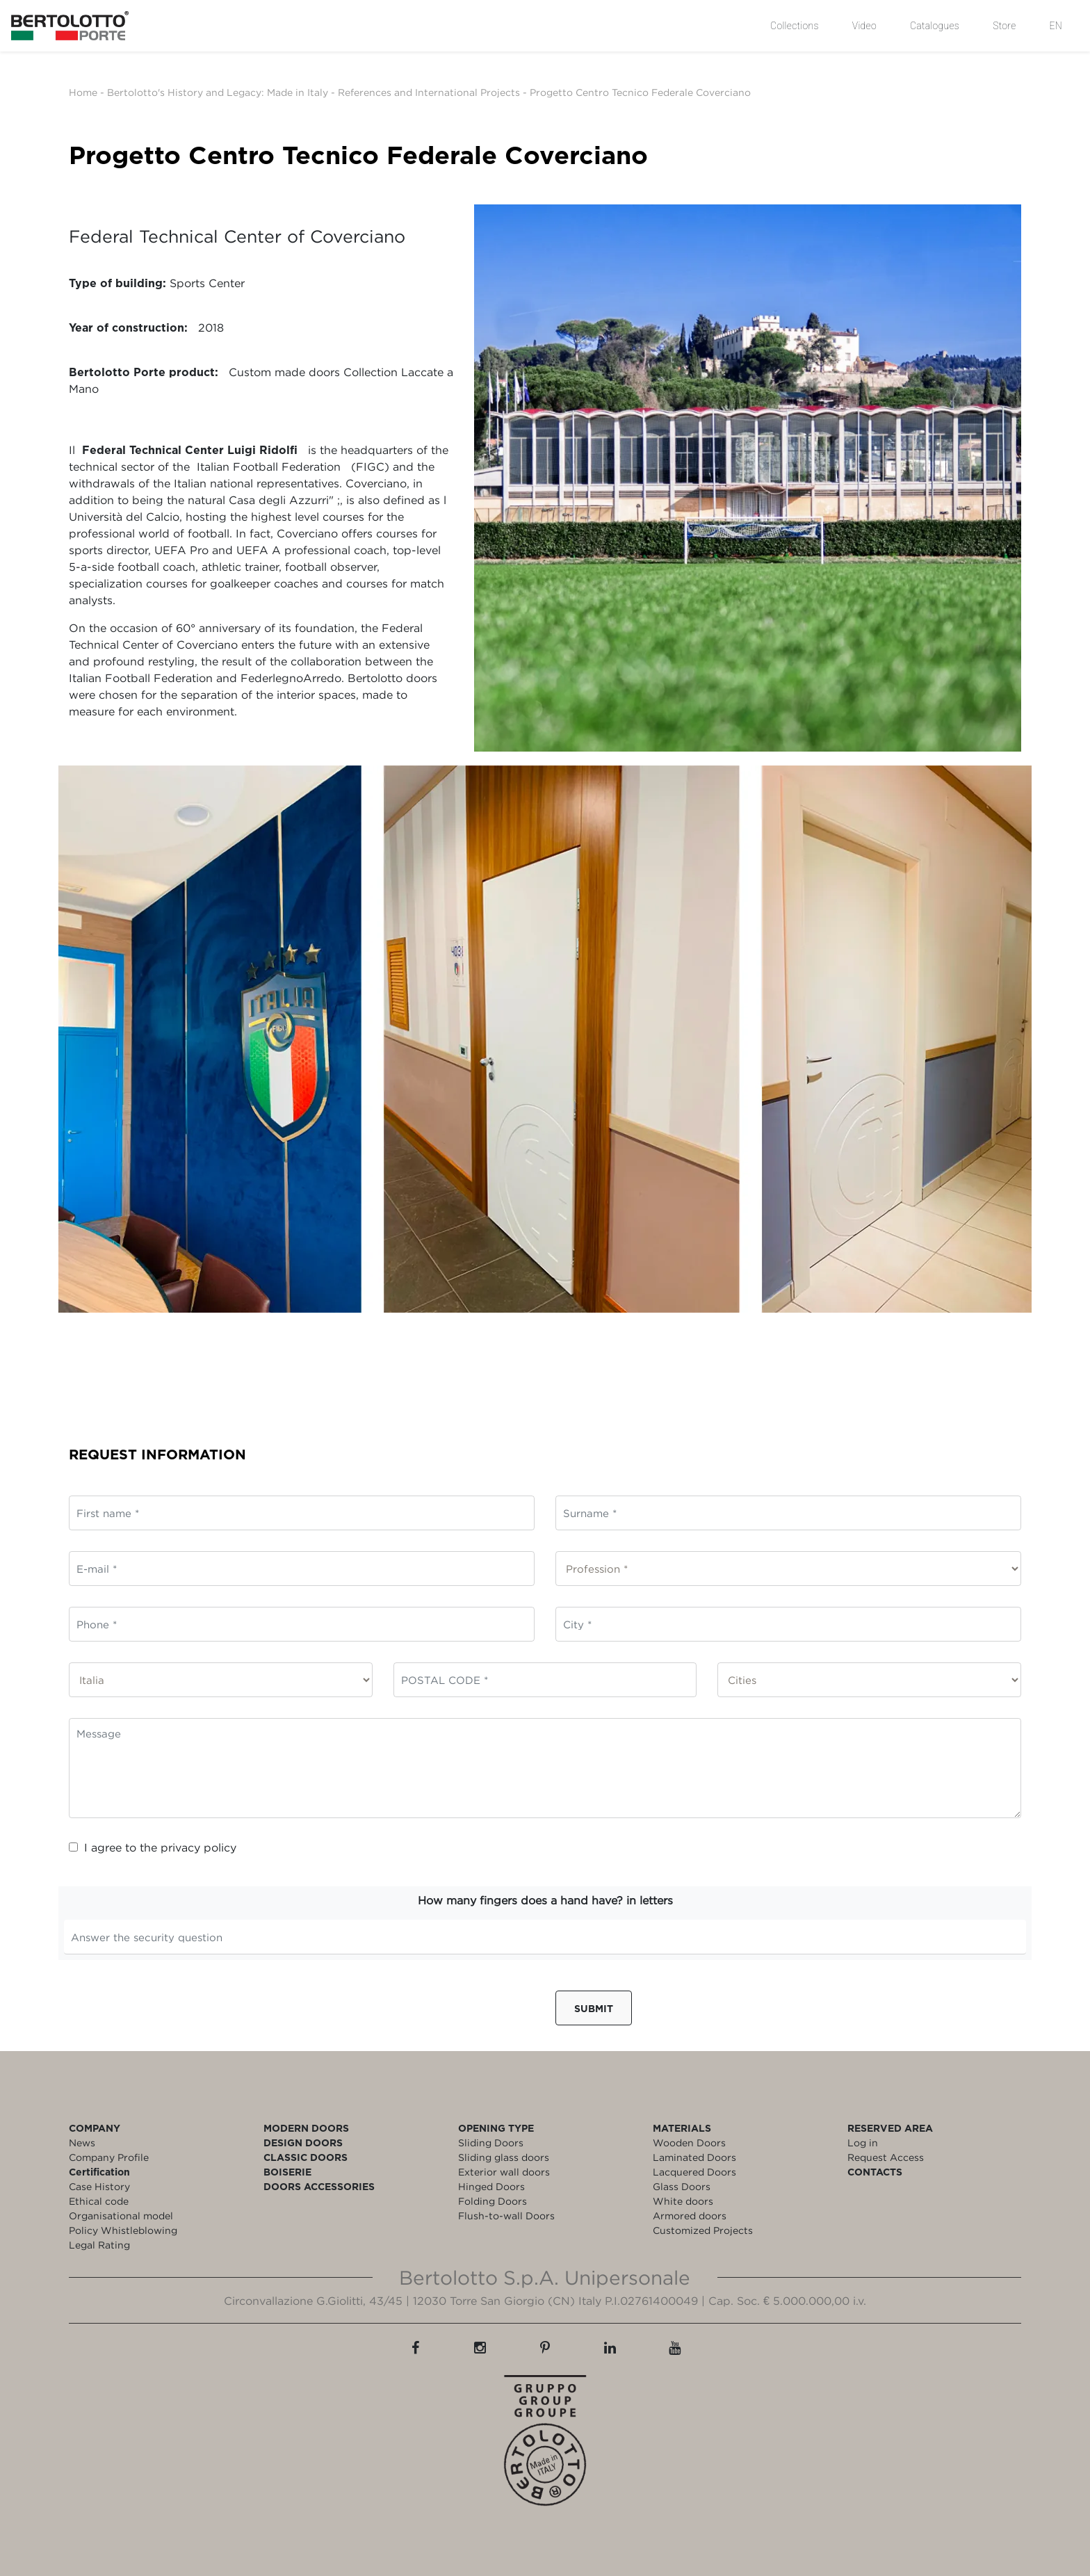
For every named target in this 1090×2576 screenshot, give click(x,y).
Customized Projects (703, 2230)
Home (83, 92)
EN (1056, 25)
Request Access (885, 2157)
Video (864, 25)
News (82, 2142)
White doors (683, 2201)
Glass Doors (681, 2186)
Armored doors (689, 2215)
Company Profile (109, 2157)
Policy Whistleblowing (123, 2230)
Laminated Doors (694, 2157)
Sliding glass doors (503, 2157)
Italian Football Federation (269, 466)
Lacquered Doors (694, 2171)
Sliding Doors (490, 2142)
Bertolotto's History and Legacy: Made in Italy (217, 92)
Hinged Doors (491, 2186)
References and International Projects (429, 92)
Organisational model (121, 2215)
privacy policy (198, 1847)
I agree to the (152, 1847)
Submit (593, 2008)
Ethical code (99, 2201)
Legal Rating (99, 2244)
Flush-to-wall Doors (506, 2215)
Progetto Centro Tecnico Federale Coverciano (640, 92)
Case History (99, 2186)
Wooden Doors (689, 2142)
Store (1004, 25)
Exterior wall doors (504, 2171)
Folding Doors (492, 2201)
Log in (862, 2142)
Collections (794, 25)
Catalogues (934, 25)
